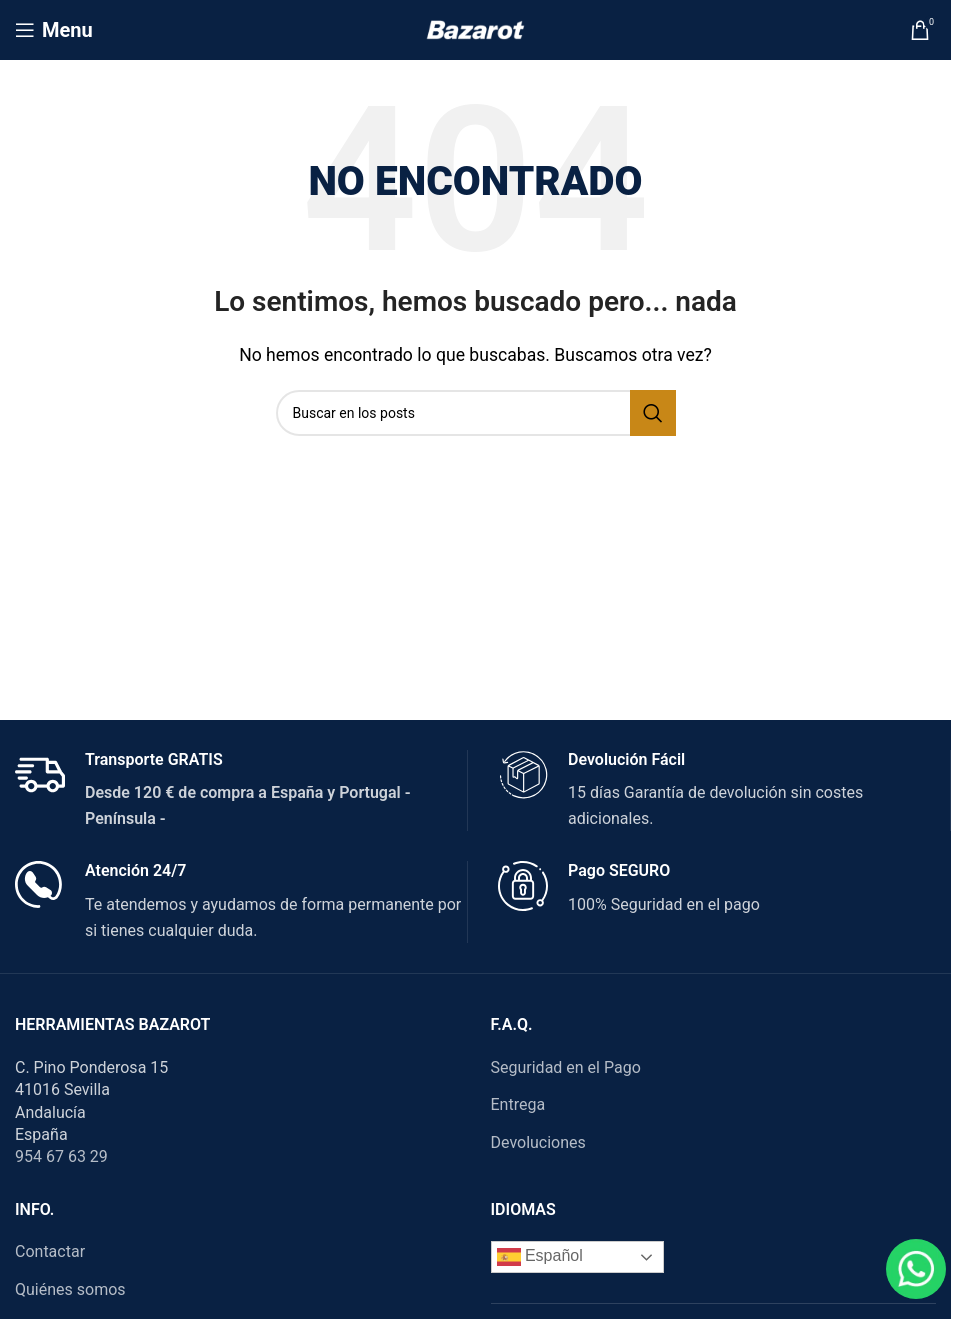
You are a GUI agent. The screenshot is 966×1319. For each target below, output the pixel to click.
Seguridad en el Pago (566, 1067)
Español (540, 1257)
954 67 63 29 (61, 1156)
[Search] (476, 413)
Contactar (50, 1251)
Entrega (518, 1104)
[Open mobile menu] (54, 30)
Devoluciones (538, 1142)
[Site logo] (475, 28)
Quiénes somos (70, 1289)
